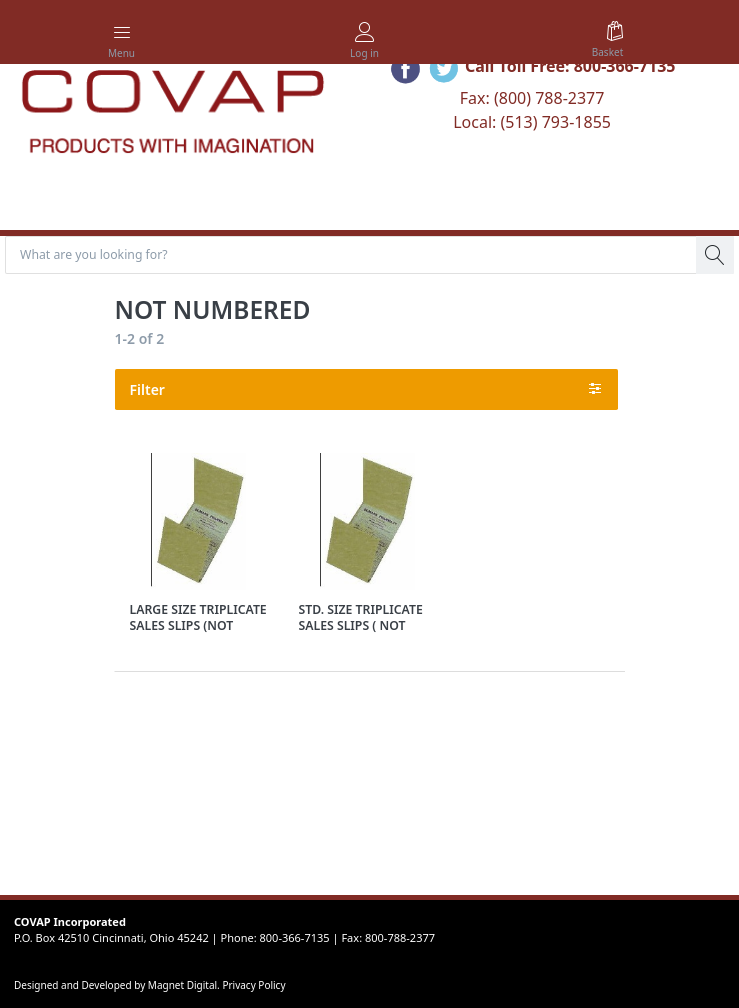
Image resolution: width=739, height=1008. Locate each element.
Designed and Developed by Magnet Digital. (118, 985)
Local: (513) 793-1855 (532, 122)
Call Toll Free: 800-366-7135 (570, 66)
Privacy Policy (253, 985)
